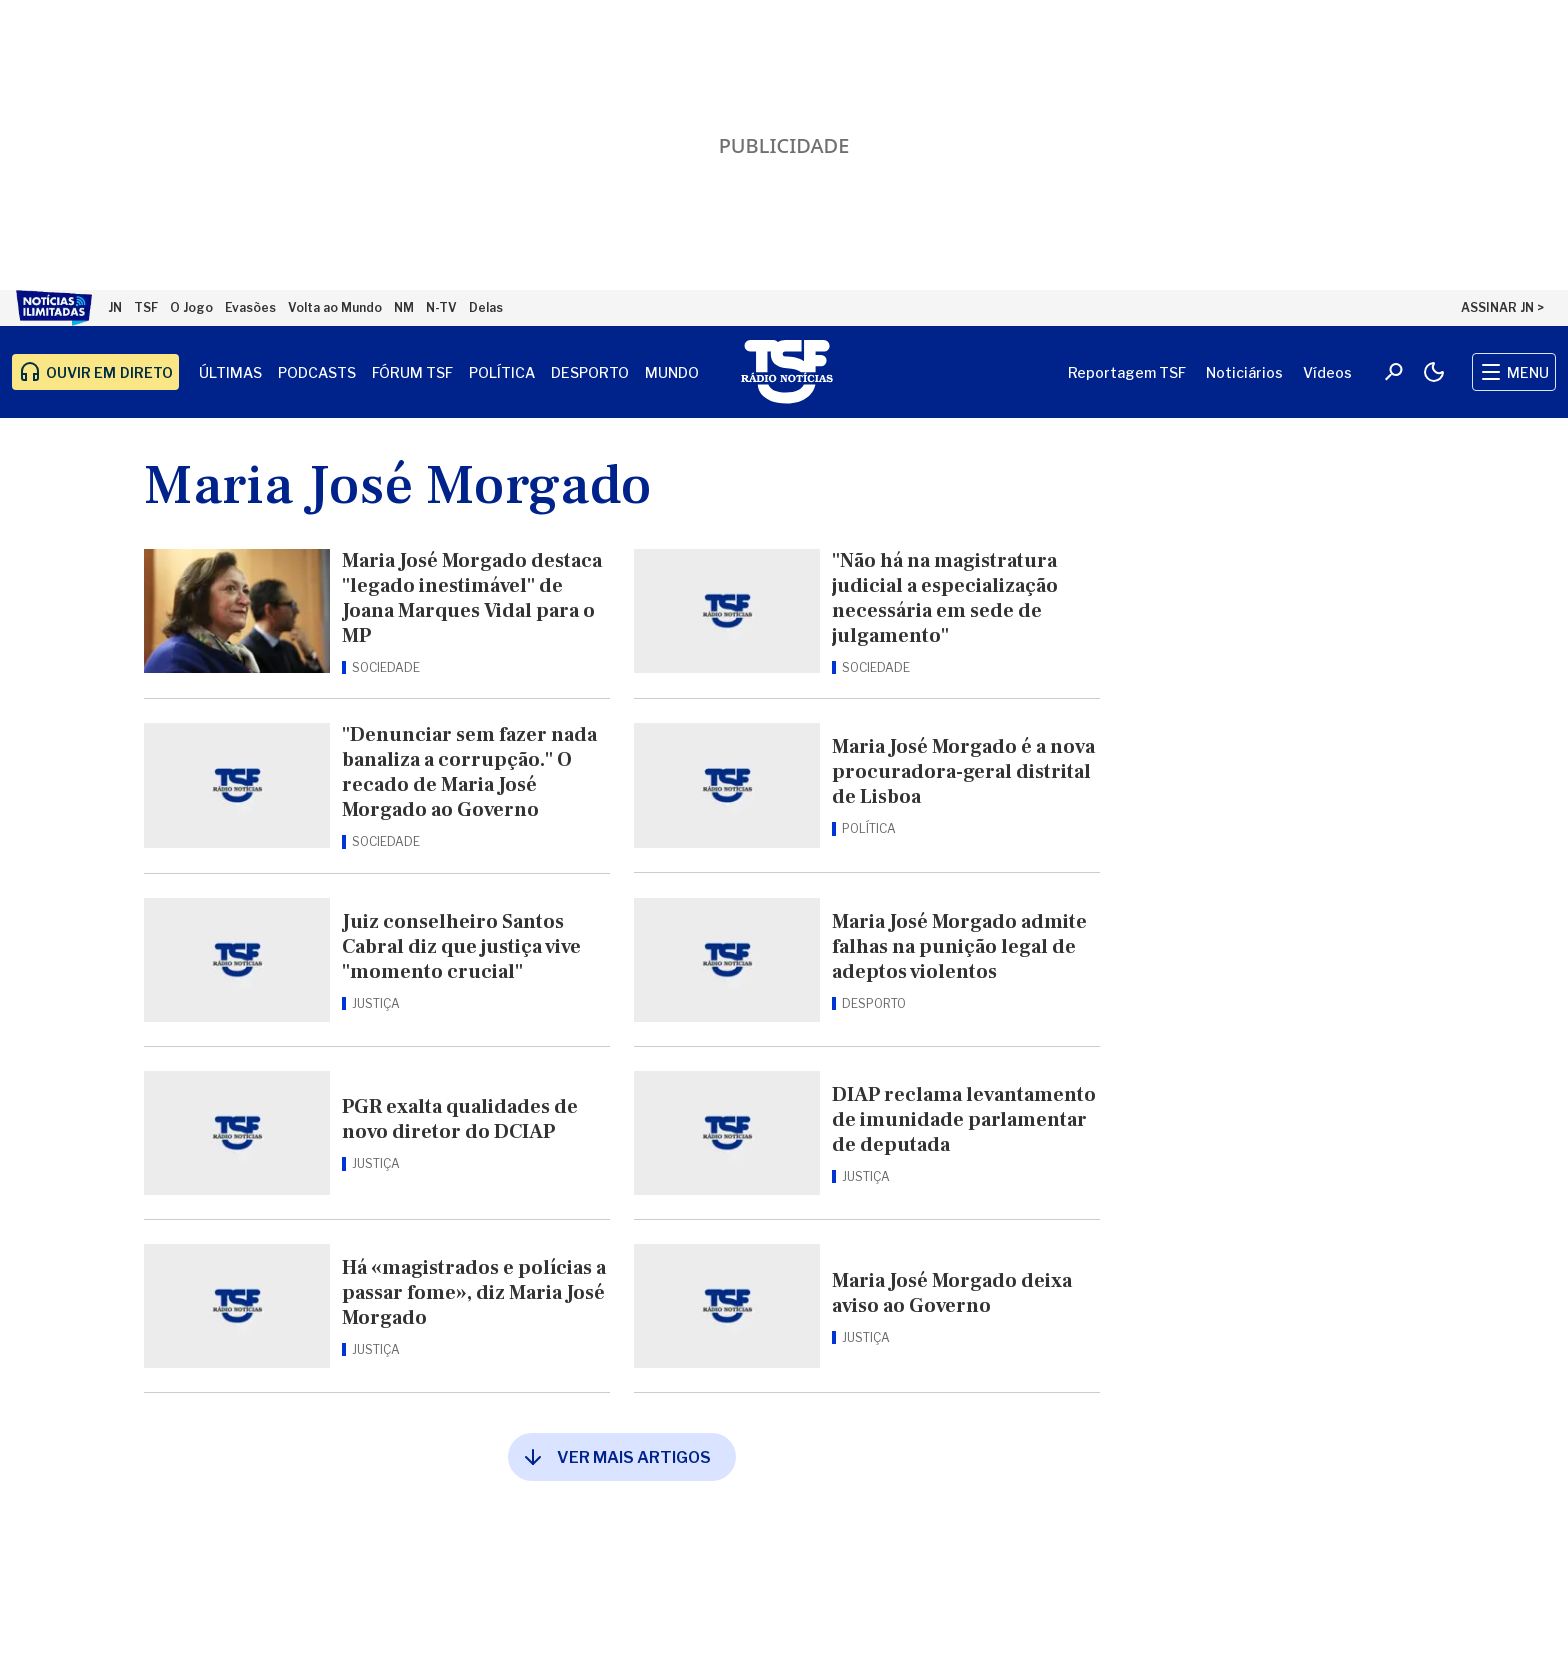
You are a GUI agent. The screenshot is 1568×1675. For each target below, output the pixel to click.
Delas (486, 307)
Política (502, 372)
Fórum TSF (412, 372)
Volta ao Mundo (335, 307)
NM (404, 307)
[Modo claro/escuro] (1434, 372)
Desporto (590, 372)
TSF (146, 307)
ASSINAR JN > (1502, 307)
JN (115, 307)
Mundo (672, 372)
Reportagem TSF (1127, 372)
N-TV (441, 307)
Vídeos (1327, 372)
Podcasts (317, 372)
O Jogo (191, 307)
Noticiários (1244, 372)
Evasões (250, 307)
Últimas (230, 372)
